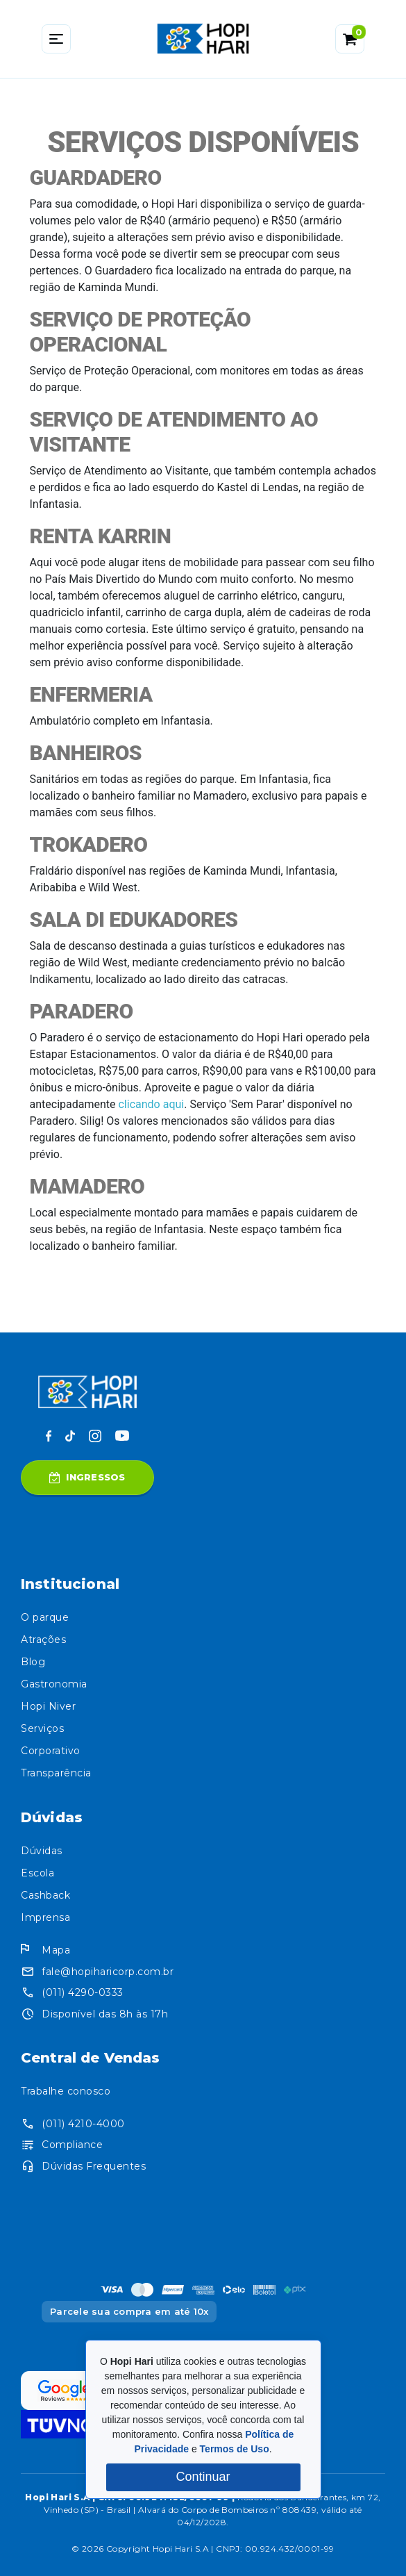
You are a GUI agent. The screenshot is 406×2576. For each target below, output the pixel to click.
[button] (350, 39)
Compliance (72, 2144)
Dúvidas (41, 1850)
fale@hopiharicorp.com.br (108, 1971)
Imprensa (45, 1917)
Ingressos (87, 1477)
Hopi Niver (48, 1706)
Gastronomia (54, 1684)
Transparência (56, 1773)
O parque (45, 1617)
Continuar (203, 2477)
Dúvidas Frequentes (94, 2166)
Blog (33, 1662)
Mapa (56, 1950)
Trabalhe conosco (65, 2091)
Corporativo (51, 1750)
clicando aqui (151, 1104)
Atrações (43, 1639)
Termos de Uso (234, 2448)
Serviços (42, 1728)
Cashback (45, 1895)
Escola (37, 1873)
